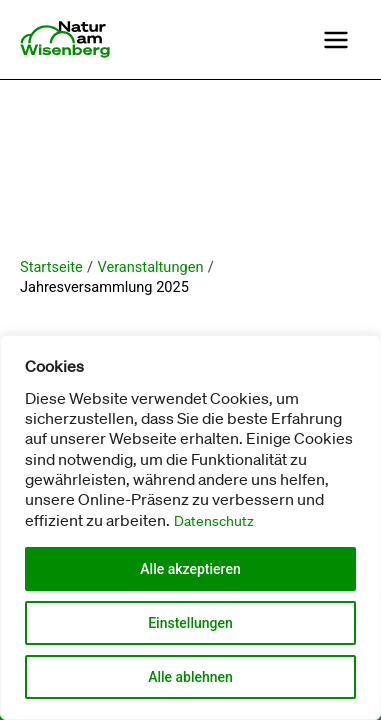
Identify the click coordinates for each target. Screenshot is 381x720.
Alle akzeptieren (190, 569)
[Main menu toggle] (336, 40)
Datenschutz (214, 521)
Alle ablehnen (190, 677)
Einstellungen (190, 623)
